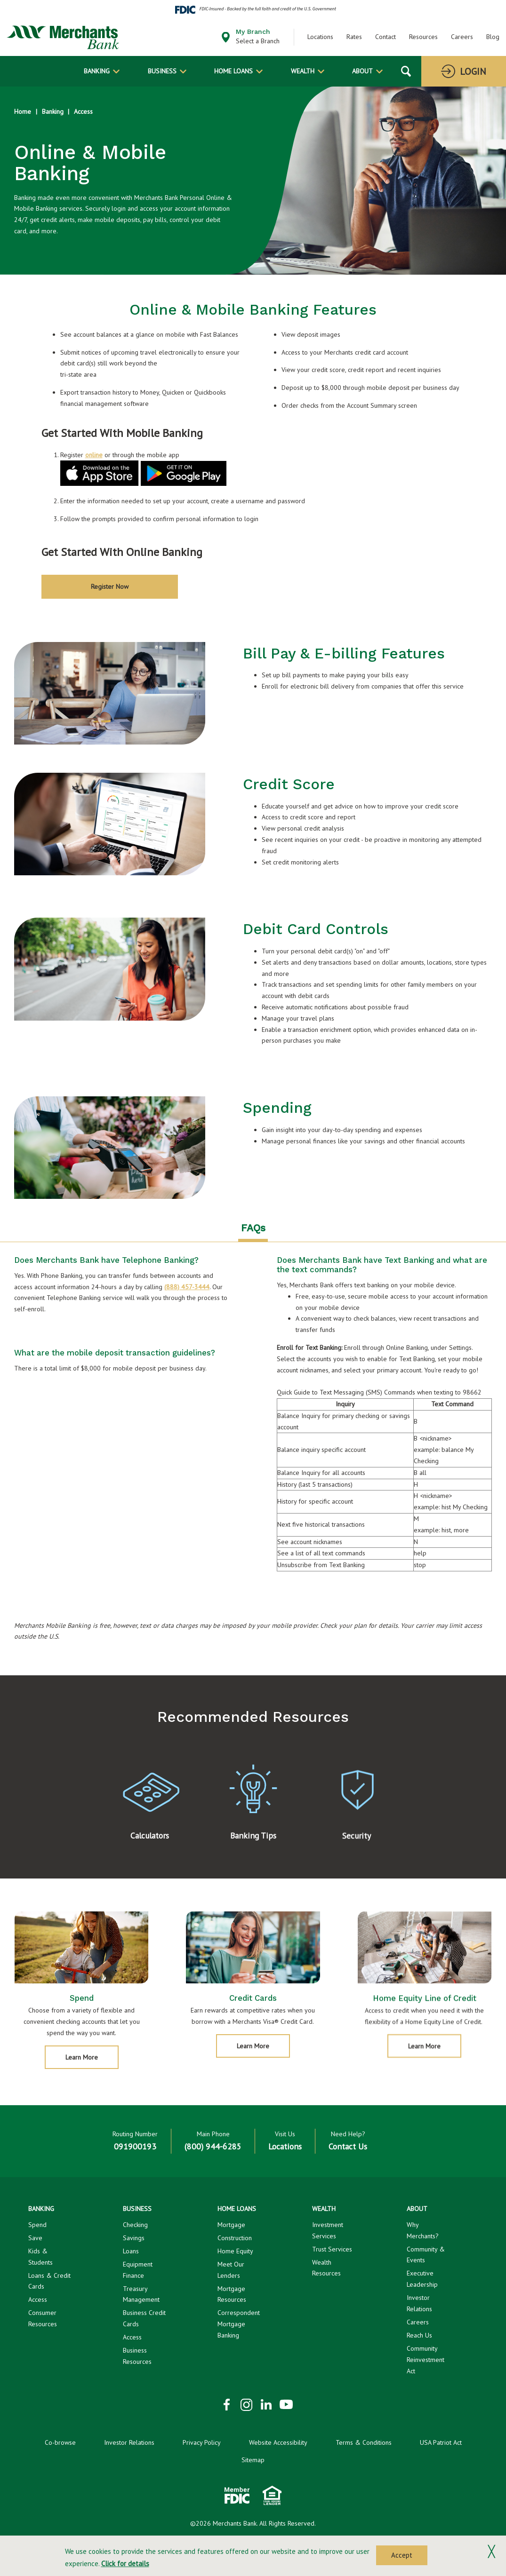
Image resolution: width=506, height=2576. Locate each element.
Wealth (302, 71)
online (94, 455)
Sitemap (253, 2462)
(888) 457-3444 (186, 1289)
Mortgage (231, 2227)
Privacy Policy (202, 2445)
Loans (131, 2253)
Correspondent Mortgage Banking (238, 2326)
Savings (134, 2240)
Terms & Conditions (364, 2445)
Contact (385, 36)
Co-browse (60, 2445)
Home (22, 111)
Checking (135, 2227)
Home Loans (233, 71)
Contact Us (348, 2149)
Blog (492, 36)
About (362, 71)
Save (35, 2240)
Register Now (110, 586)
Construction (234, 2240)
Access (83, 111)
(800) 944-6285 (213, 2149)
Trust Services (332, 2251)
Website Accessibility (278, 2445)
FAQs (253, 1230)
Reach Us (419, 2337)
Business (162, 71)
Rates (354, 36)
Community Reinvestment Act (425, 2362)
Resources (423, 36)
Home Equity (235, 2253)
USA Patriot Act (441, 2445)
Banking (97, 71)
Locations (320, 36)
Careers (462, 36)
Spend (37, 2227)
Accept (401, 2555)
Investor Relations (129, 2445)
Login (473, 71)
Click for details (125, 2563)
